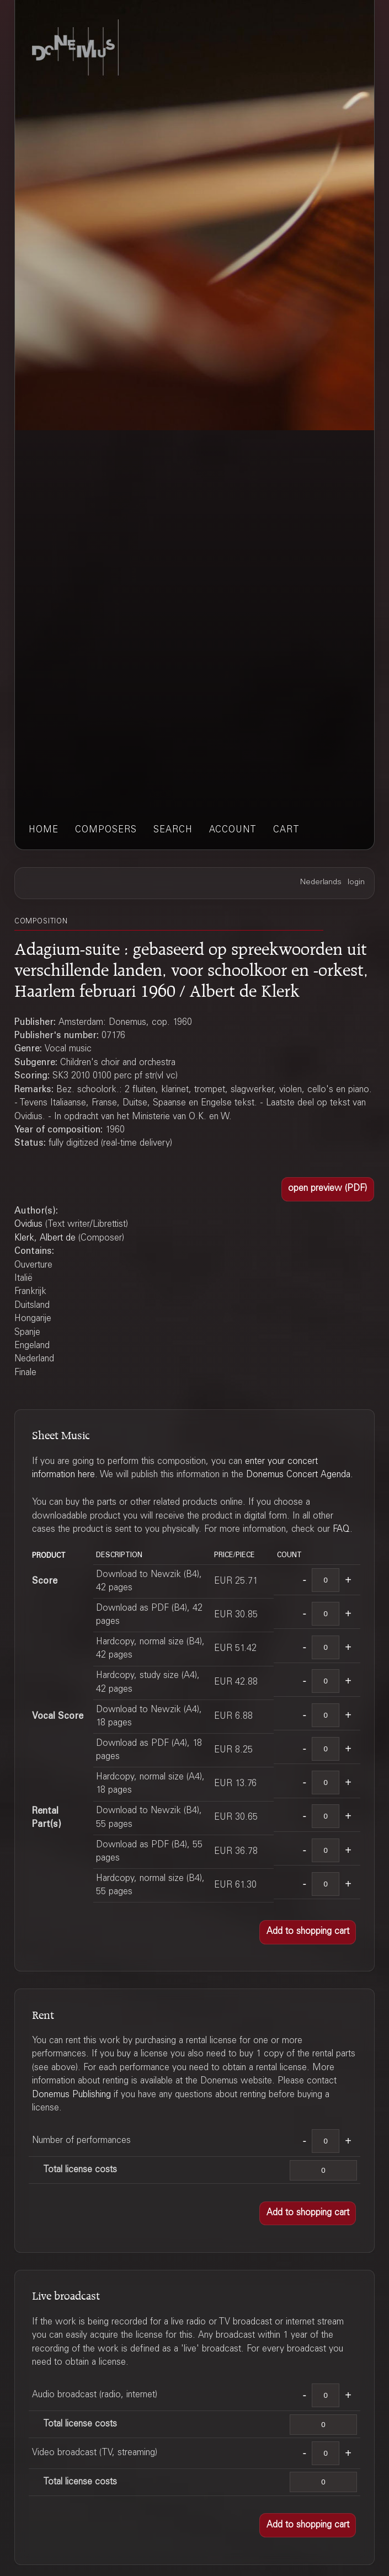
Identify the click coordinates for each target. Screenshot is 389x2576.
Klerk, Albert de (45, 1238)
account (233, 830)
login (356, 882)
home (43, 830)
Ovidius (28, 1224)
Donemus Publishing (71, 2095)
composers (106, 830)
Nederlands (321, 882)
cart (286, 830)
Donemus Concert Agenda (298, 1475)
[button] (327, 1189)
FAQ (341, 1529)
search (173, 830)
